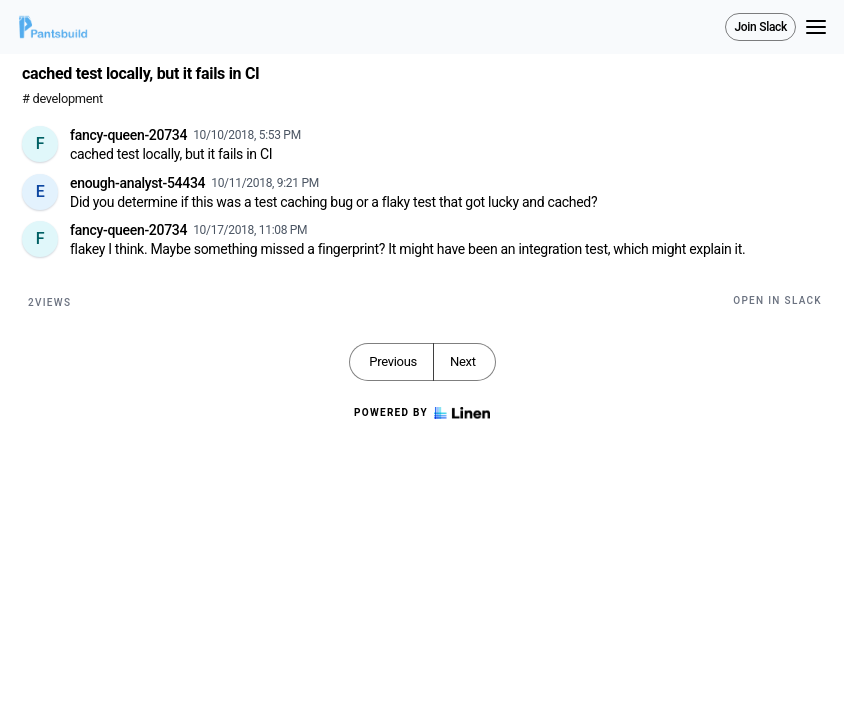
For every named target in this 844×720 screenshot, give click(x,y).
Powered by (422, 413)
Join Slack (760, 27)
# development (62, 98)
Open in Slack (777, 300)
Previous (393, 361)
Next (463, 361)
